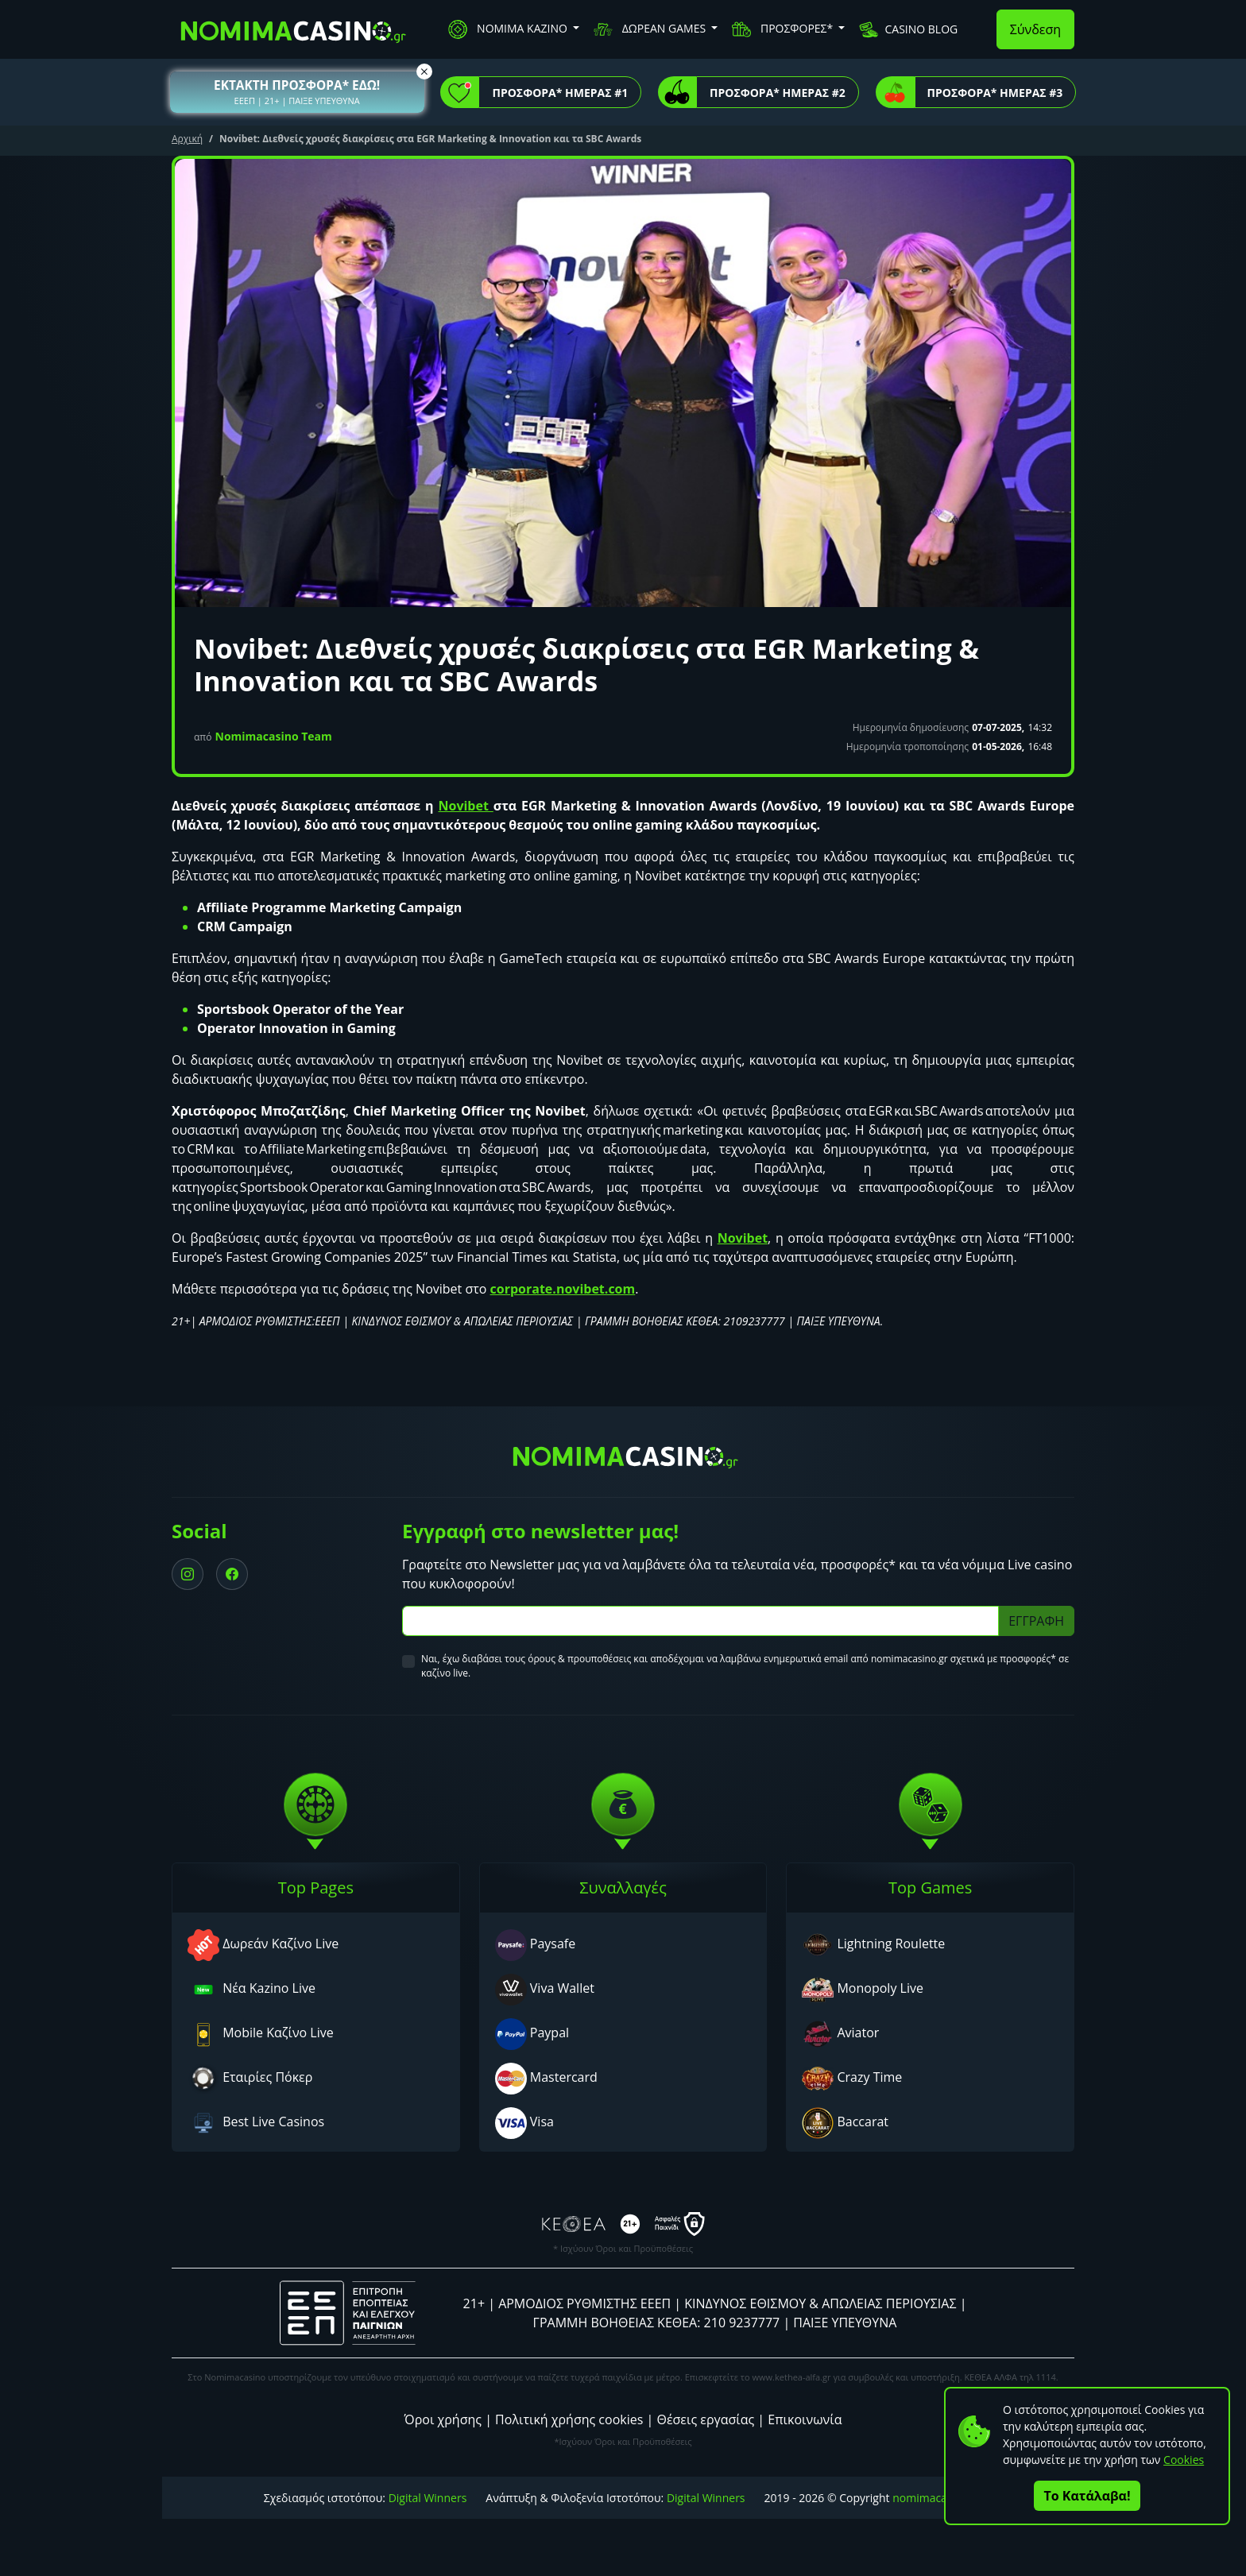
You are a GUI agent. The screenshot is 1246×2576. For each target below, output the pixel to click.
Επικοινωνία (805, 2419)
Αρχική (187, 138)
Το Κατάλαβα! (1087, 2495)
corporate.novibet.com (563, 1289)
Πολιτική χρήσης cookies (569, 2419)
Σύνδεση (1035, 29)
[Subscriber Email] (700, 1621)
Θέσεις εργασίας (705, 2419)
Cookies (1183, 2459)
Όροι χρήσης (443, 2419)
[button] (297, 92)
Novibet (465, 805)
